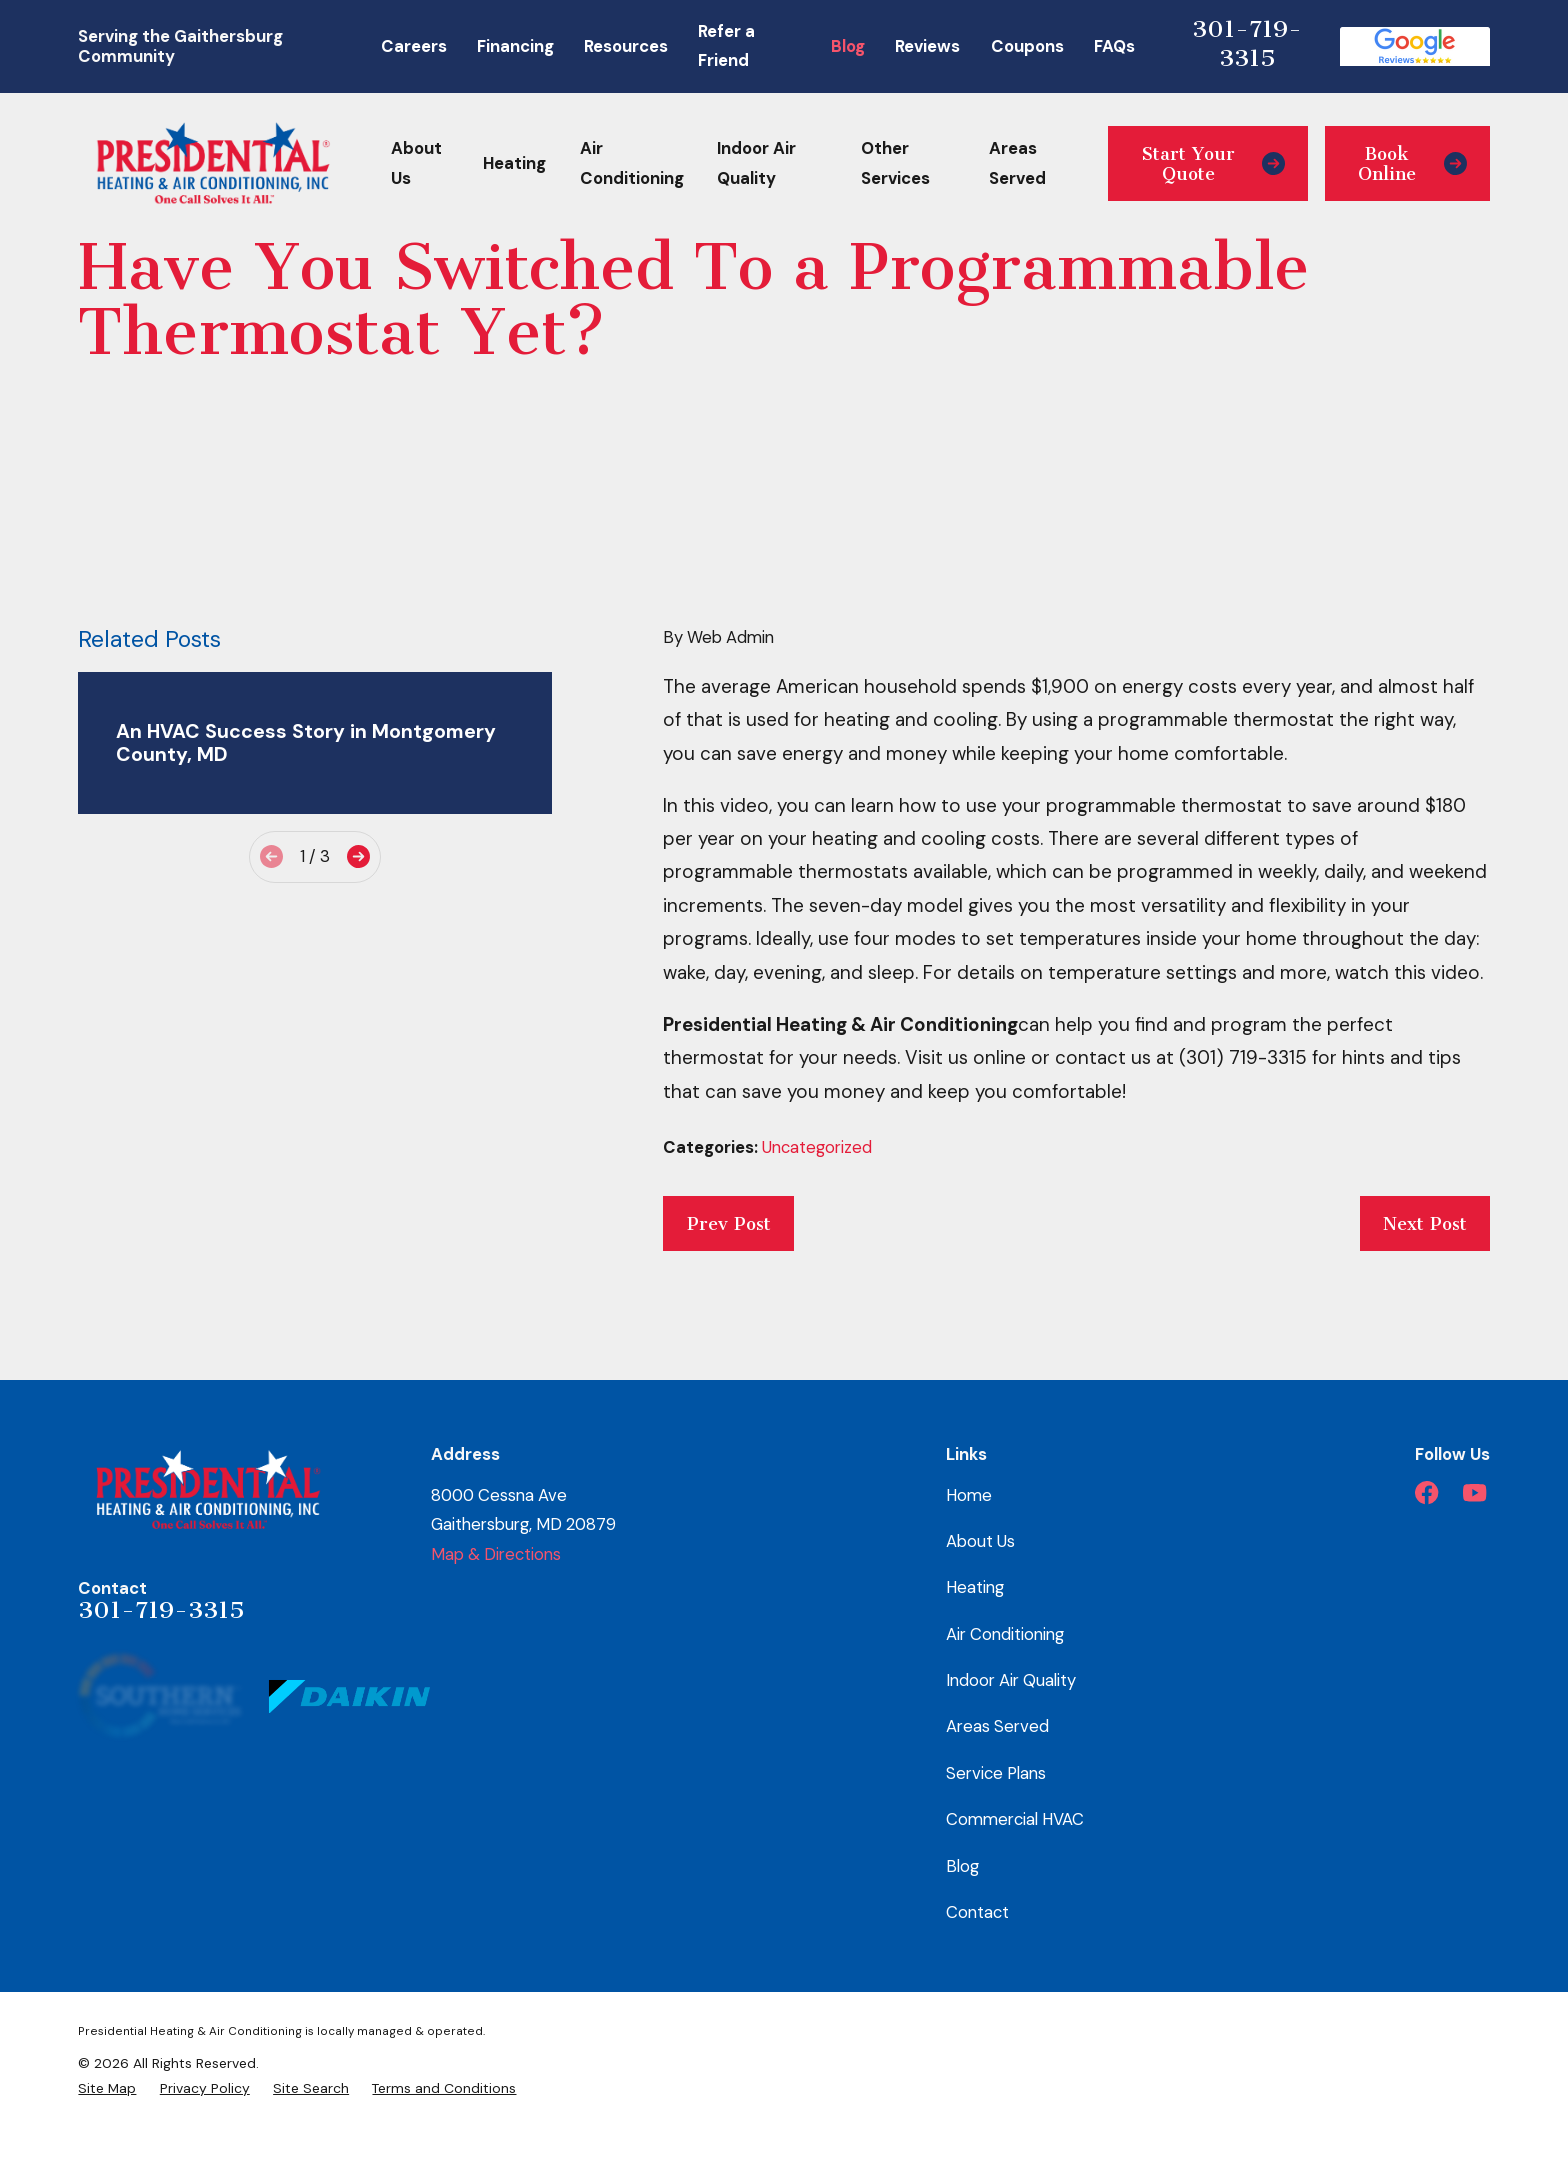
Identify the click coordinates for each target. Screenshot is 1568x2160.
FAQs (1114, 46)
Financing (515, 46)
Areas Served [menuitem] (1017, 163)
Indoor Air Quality (1011, 1680)
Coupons (1027, 46)
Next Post (1425, 1224)
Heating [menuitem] (514, 163)
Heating (975, 1587)
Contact (977, 1912)
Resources (626, 46)
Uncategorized (817, 1147)
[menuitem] (107, 2088)
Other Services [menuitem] (895, 163)
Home (969, 1495)
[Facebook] (1426, 1492)
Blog (848, 46)
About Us (980, 1541)
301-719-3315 (1247, 44)
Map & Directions (496, 1554)
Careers (414, 46)
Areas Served (997, 1726)
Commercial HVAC (1015, 1819)
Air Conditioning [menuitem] (632, 163)
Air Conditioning (1005, 1634)
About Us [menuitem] (416, 163)
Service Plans (996, 1773)
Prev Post (729, 1224)
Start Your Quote (1213, 164)
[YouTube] (1474, 1492)
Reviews (927, 46)
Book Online (1412, 164)
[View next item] (358, 856)
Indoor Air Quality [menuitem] (756, 163)
